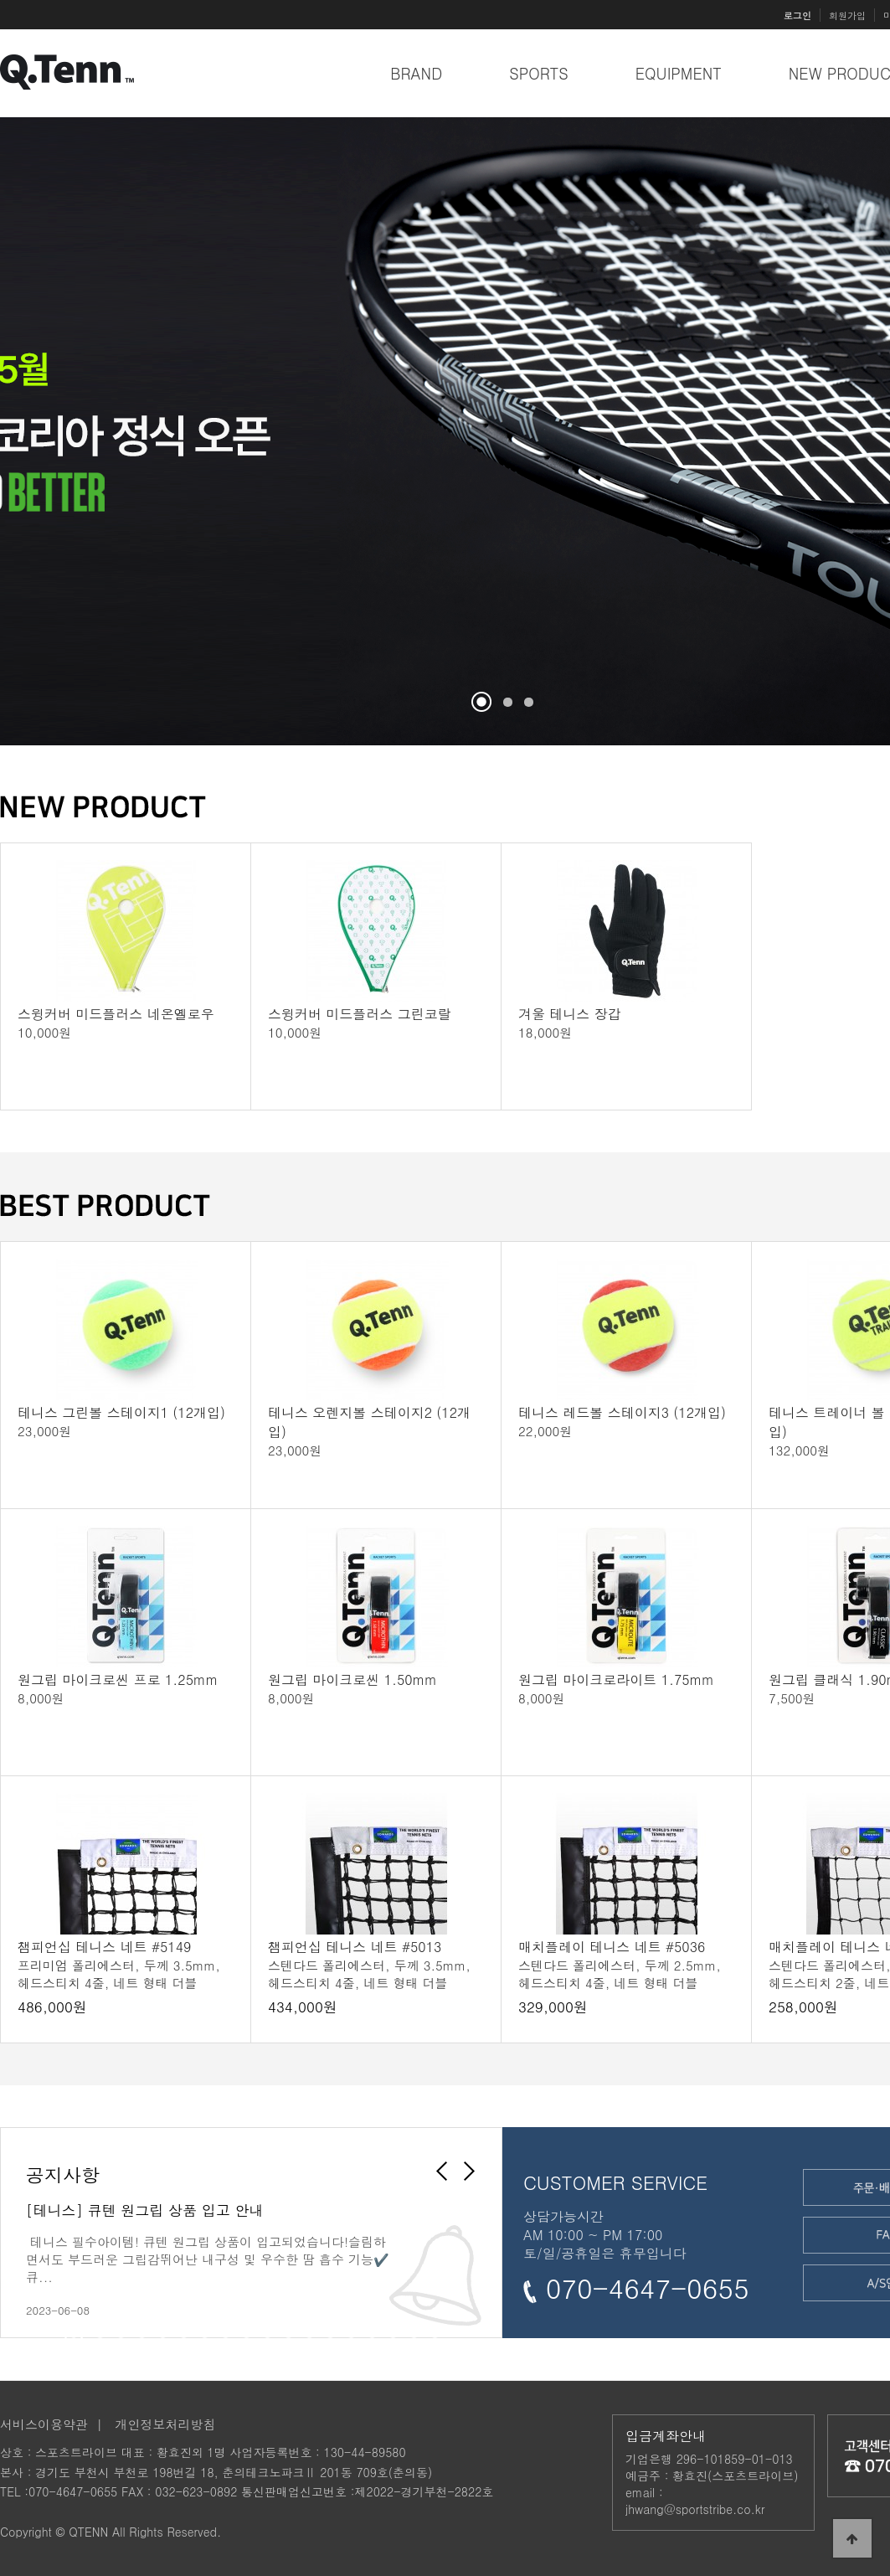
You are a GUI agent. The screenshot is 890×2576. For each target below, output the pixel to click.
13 (330, 2333)
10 (267, 2333)
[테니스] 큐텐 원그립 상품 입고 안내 (144, 2210)
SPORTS (538, 73)
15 (372, 2333)
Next (474, 2181)
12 (309, 2333)
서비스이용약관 (44, 2424)
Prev (43, 438)
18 (435, 2333)
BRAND (416, 73)
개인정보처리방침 (166, 2424)
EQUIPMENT (678, 73)
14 (351, 2333)
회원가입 (847, 15)
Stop (542, 692)
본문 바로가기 (0, 0)
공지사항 (63, 2174)
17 (414, 2333)
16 (393, 2333)
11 (288, 2333)
